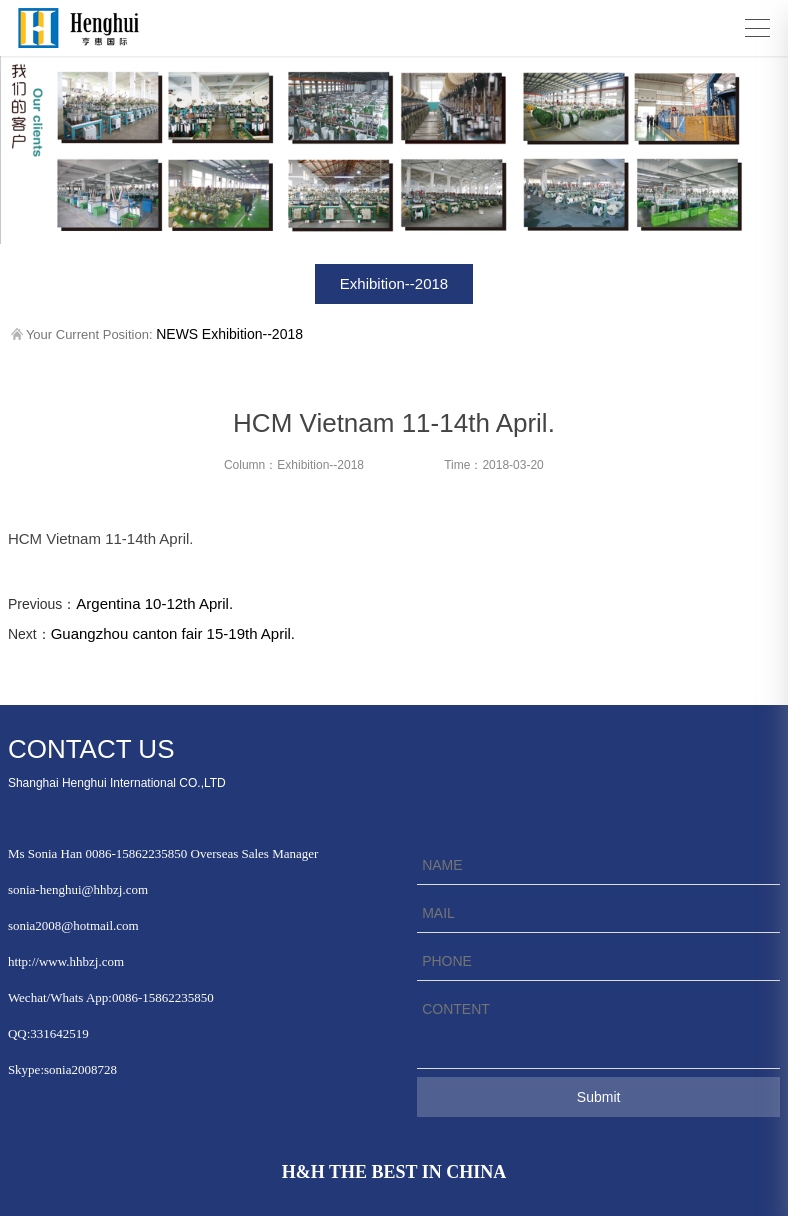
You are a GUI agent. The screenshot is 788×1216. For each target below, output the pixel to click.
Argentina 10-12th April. (154, 603)
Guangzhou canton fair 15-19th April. (173, 633)
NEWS (177, 334)
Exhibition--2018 (394, 283)
